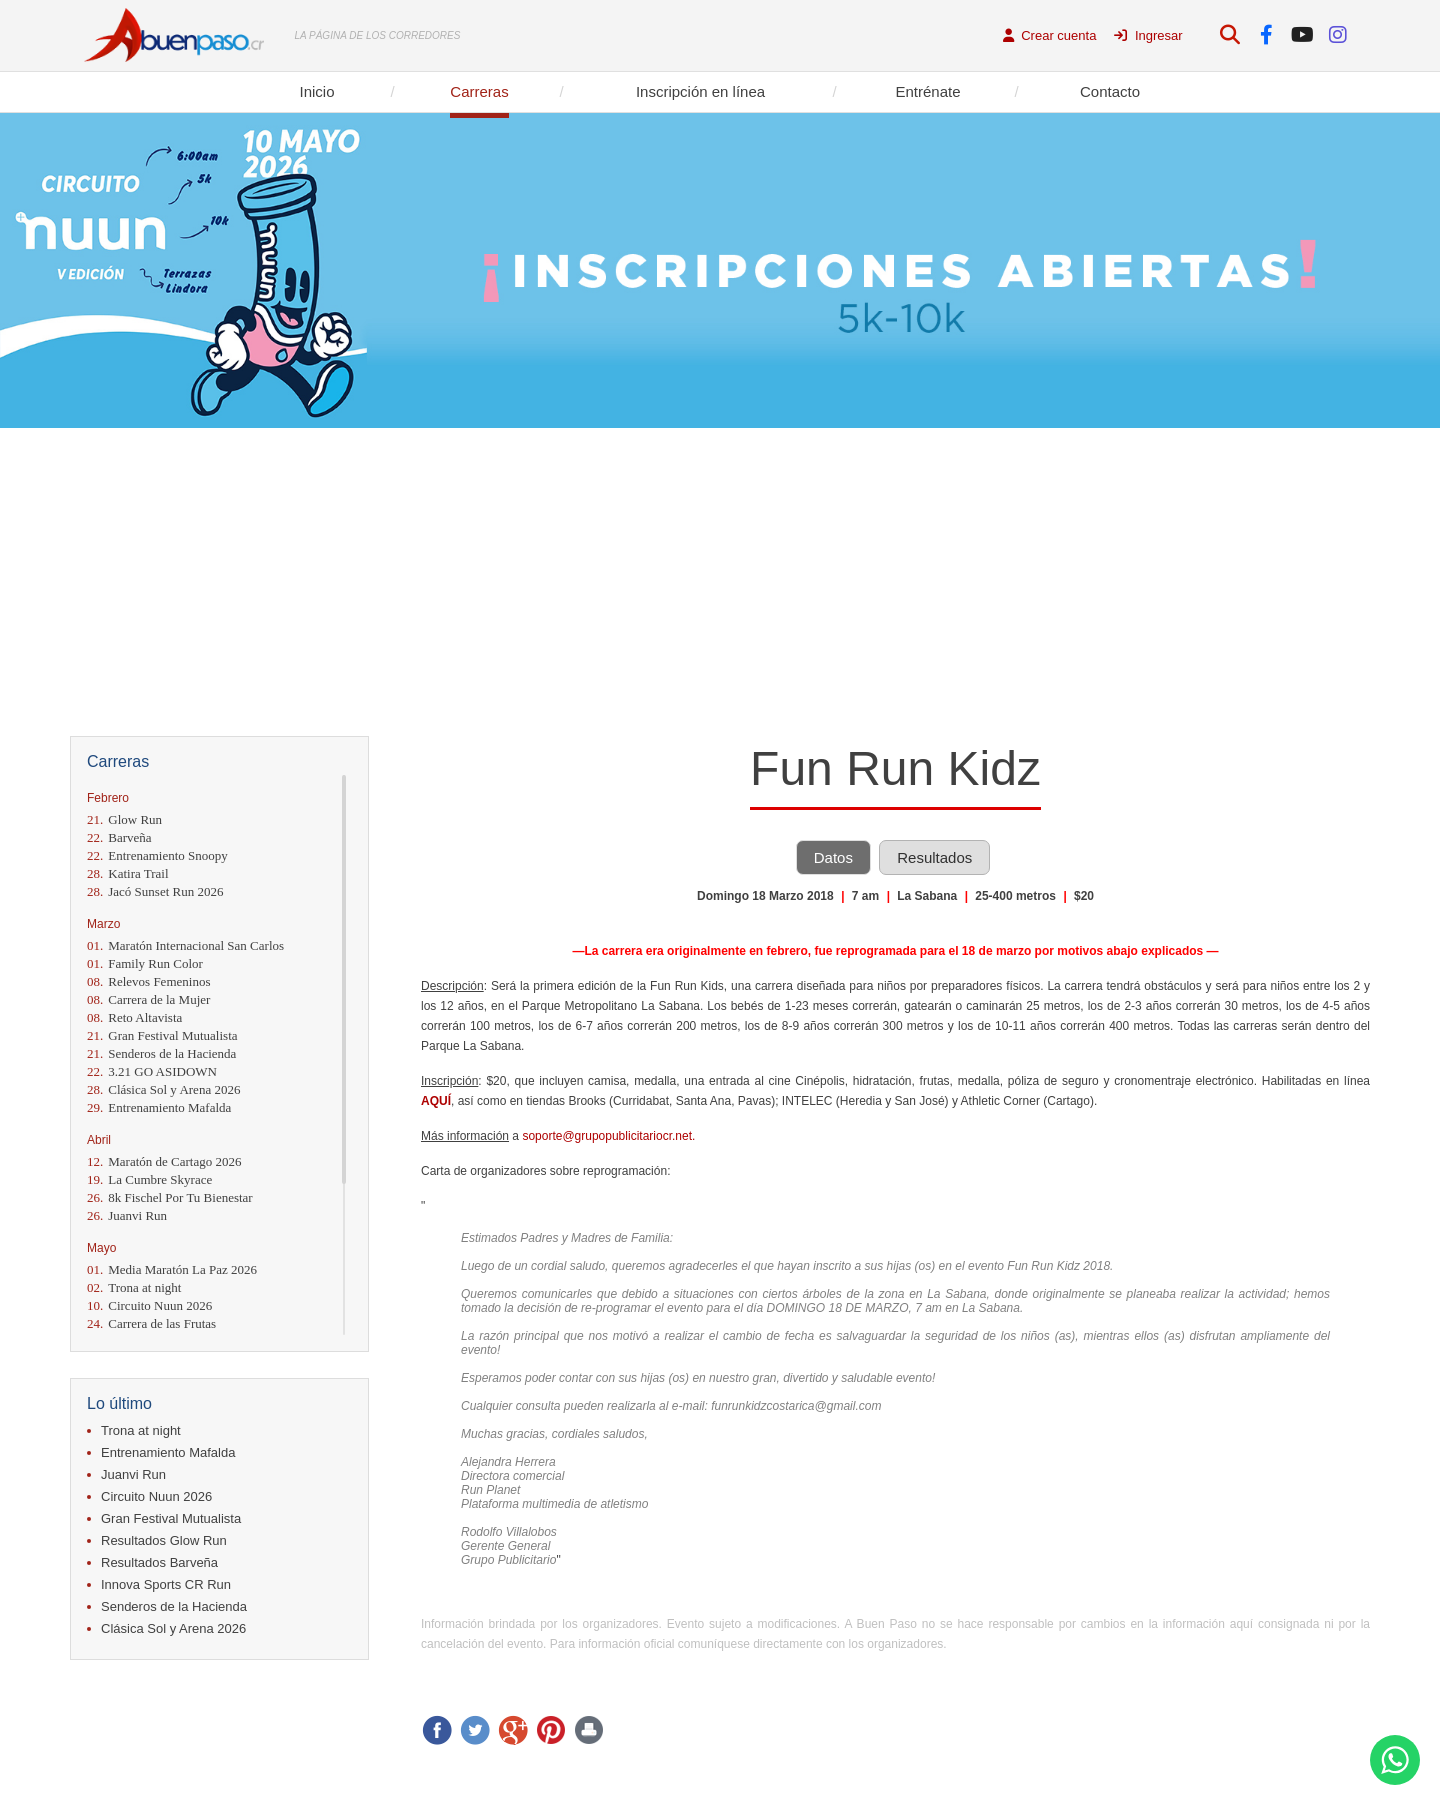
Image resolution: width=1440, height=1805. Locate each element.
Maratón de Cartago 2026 (164, 1161)
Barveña (119, 837)
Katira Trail (128, 873)
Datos (833, 857)
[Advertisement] (720, 578)
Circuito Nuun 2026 (149, 1305)
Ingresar (1148, 35)
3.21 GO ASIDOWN (152, 1071)
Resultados (934, 857)
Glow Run (124, 819)
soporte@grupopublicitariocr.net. (610, 1136)
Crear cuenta (1050, 35)
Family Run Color (145, 963)
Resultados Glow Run (164, 1540)
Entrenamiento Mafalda (159, 1107)
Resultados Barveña (159, 1562)
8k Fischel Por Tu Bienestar (170, 1197)
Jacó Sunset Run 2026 (155, 891)
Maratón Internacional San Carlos (185, 945)
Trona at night (134, 1287)
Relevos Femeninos (148, 981)
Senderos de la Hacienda (161, 1053)
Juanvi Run (127, 1215)
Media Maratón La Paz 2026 (172, 1269)
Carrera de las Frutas (151, 1323)
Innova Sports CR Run (166, 1584)
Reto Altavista (134, 1017)
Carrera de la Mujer (148, 999)
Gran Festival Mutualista (162, 1035)
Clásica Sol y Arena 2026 (163, 1089)
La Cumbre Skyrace (149, 1179)
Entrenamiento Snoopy (157, 855)
